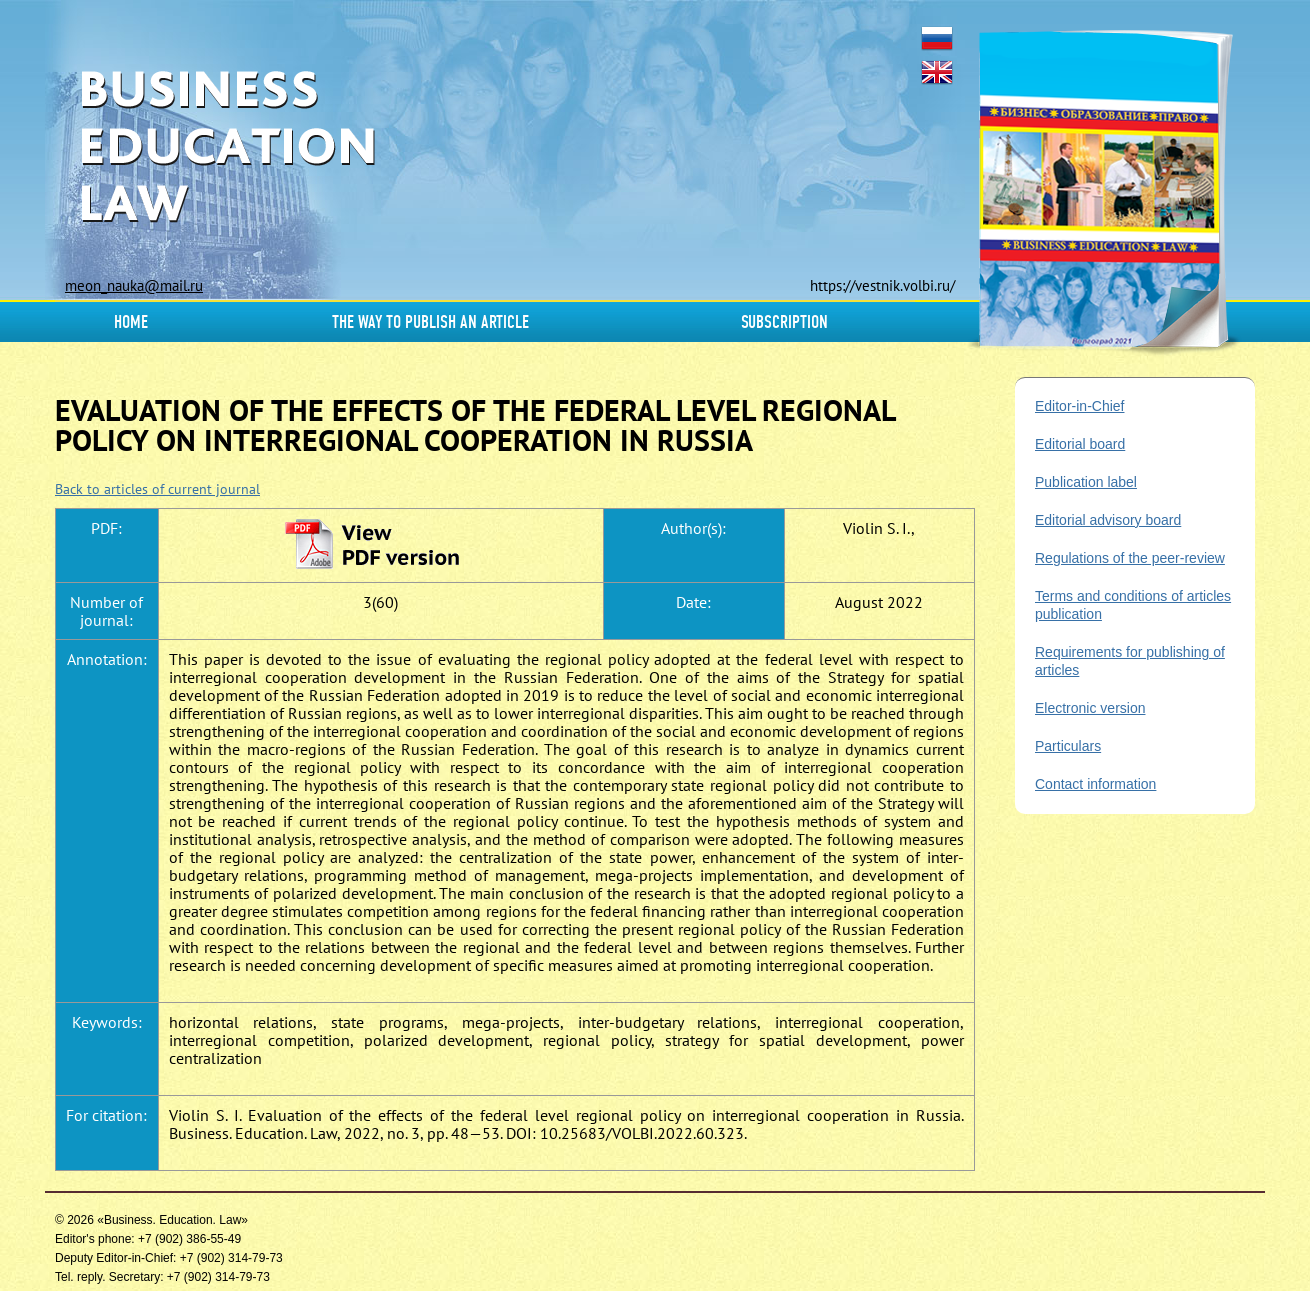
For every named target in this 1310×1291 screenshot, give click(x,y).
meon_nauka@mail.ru (134, 285)
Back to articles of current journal (157, 489)
